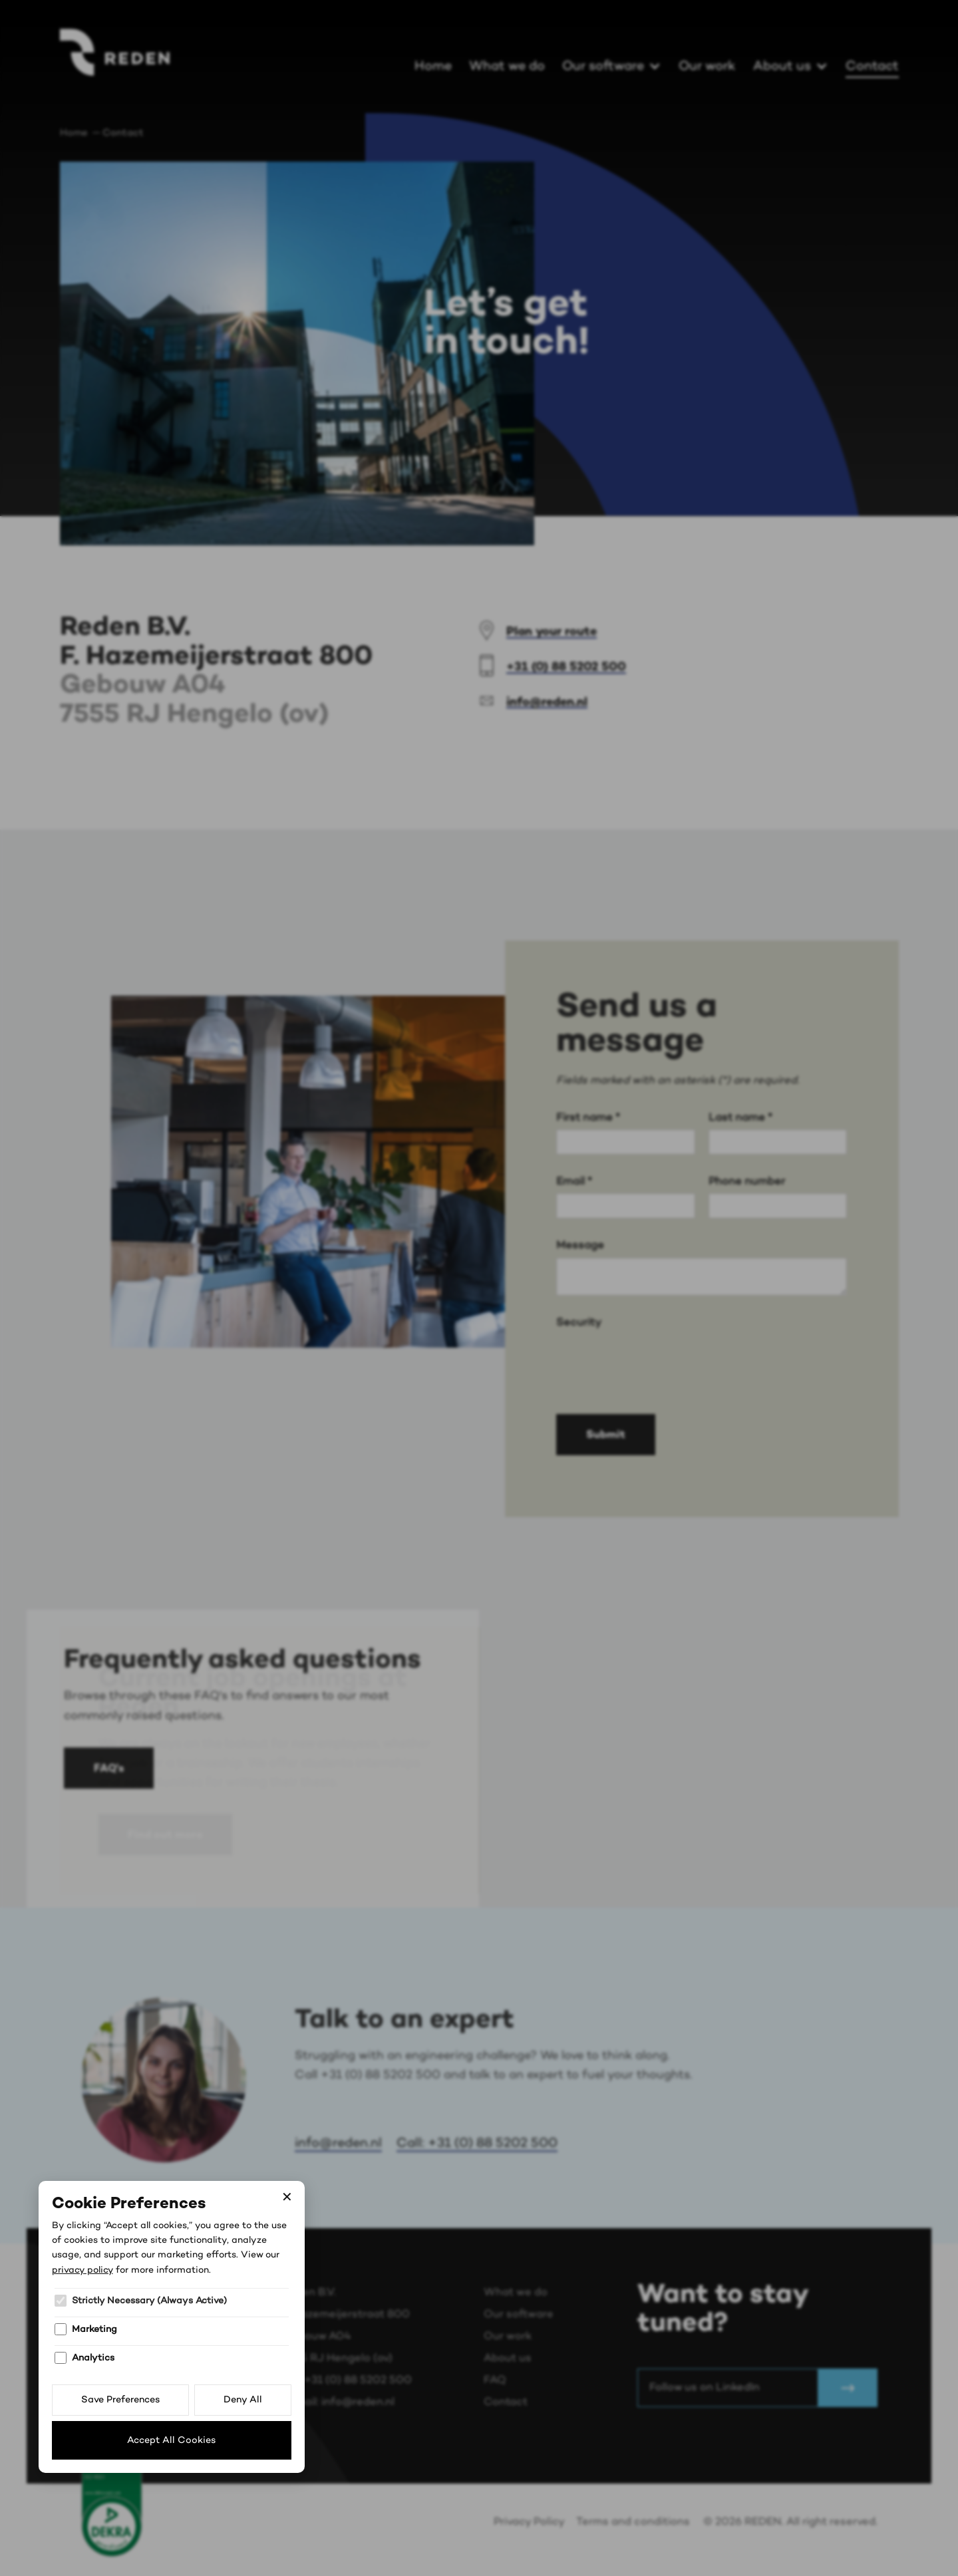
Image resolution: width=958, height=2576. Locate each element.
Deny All (243, 2399)
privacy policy (82, 2270)
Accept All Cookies (171, 2440)
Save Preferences (120, 2399)
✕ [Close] (287, 2198)
